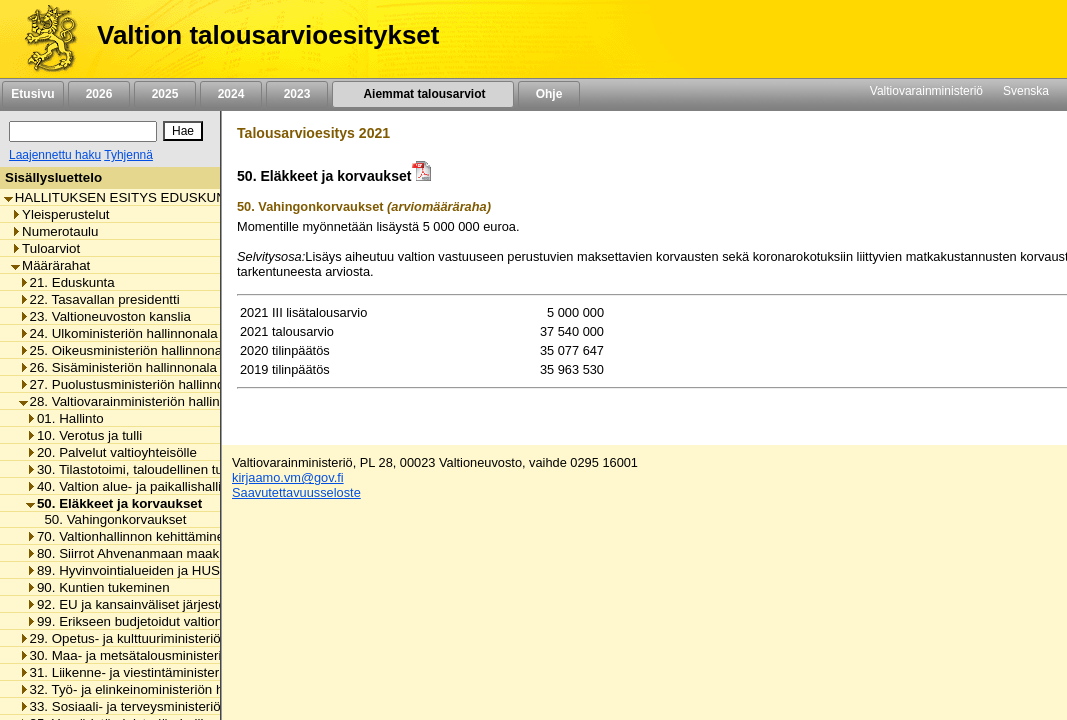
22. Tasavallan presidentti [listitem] (99, 299)
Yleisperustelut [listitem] (60, 214)
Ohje (549, 94)
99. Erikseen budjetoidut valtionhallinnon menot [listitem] (171, 621)
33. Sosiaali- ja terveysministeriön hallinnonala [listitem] (161, 706)
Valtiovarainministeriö (926, 91)
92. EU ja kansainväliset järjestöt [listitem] (128, 604)
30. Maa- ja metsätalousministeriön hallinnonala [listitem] (165, 655)
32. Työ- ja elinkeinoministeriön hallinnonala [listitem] (153, 689)
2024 (231, 94)
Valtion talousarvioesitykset (268, 35)
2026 (99, 94)
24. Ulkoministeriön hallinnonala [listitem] (118, 333)
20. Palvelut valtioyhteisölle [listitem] (111, 452)
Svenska (1026, 91)
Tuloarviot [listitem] (45, 248)
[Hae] (183, 131)
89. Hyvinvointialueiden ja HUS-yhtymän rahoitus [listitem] (176, 570)
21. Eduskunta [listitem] (67, 282)
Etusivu (32, 94)
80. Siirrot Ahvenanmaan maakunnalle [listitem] (144, 553)
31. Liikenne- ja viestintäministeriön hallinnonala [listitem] (165, 672)
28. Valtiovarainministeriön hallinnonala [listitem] (139, 401)
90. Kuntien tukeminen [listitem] (98, 587)
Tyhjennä (128, 155)
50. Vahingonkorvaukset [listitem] (109, 519)
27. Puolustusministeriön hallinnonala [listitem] (134, 384)
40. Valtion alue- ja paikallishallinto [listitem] (133, 486)
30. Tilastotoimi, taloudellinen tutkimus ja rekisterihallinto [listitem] (197, 469)
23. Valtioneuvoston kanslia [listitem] (105, 316)
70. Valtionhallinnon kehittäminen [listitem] (129, 536)
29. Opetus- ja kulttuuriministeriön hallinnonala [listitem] (161, 638)
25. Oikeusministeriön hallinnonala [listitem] (126, 350)
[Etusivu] (43, 39)
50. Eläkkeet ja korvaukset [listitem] (114, 503)
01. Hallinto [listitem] (65, 418)
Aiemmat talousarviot (423, 94)
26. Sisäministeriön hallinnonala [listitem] (118, 367)
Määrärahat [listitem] (50, 265)
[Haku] (83, 131)
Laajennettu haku (55, 155)
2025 (165, 94)
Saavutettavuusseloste (296, 492)
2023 (297, 94)
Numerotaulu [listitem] (54, 231)
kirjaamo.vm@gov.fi (288, 477)
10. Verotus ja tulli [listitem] (84, 435)
